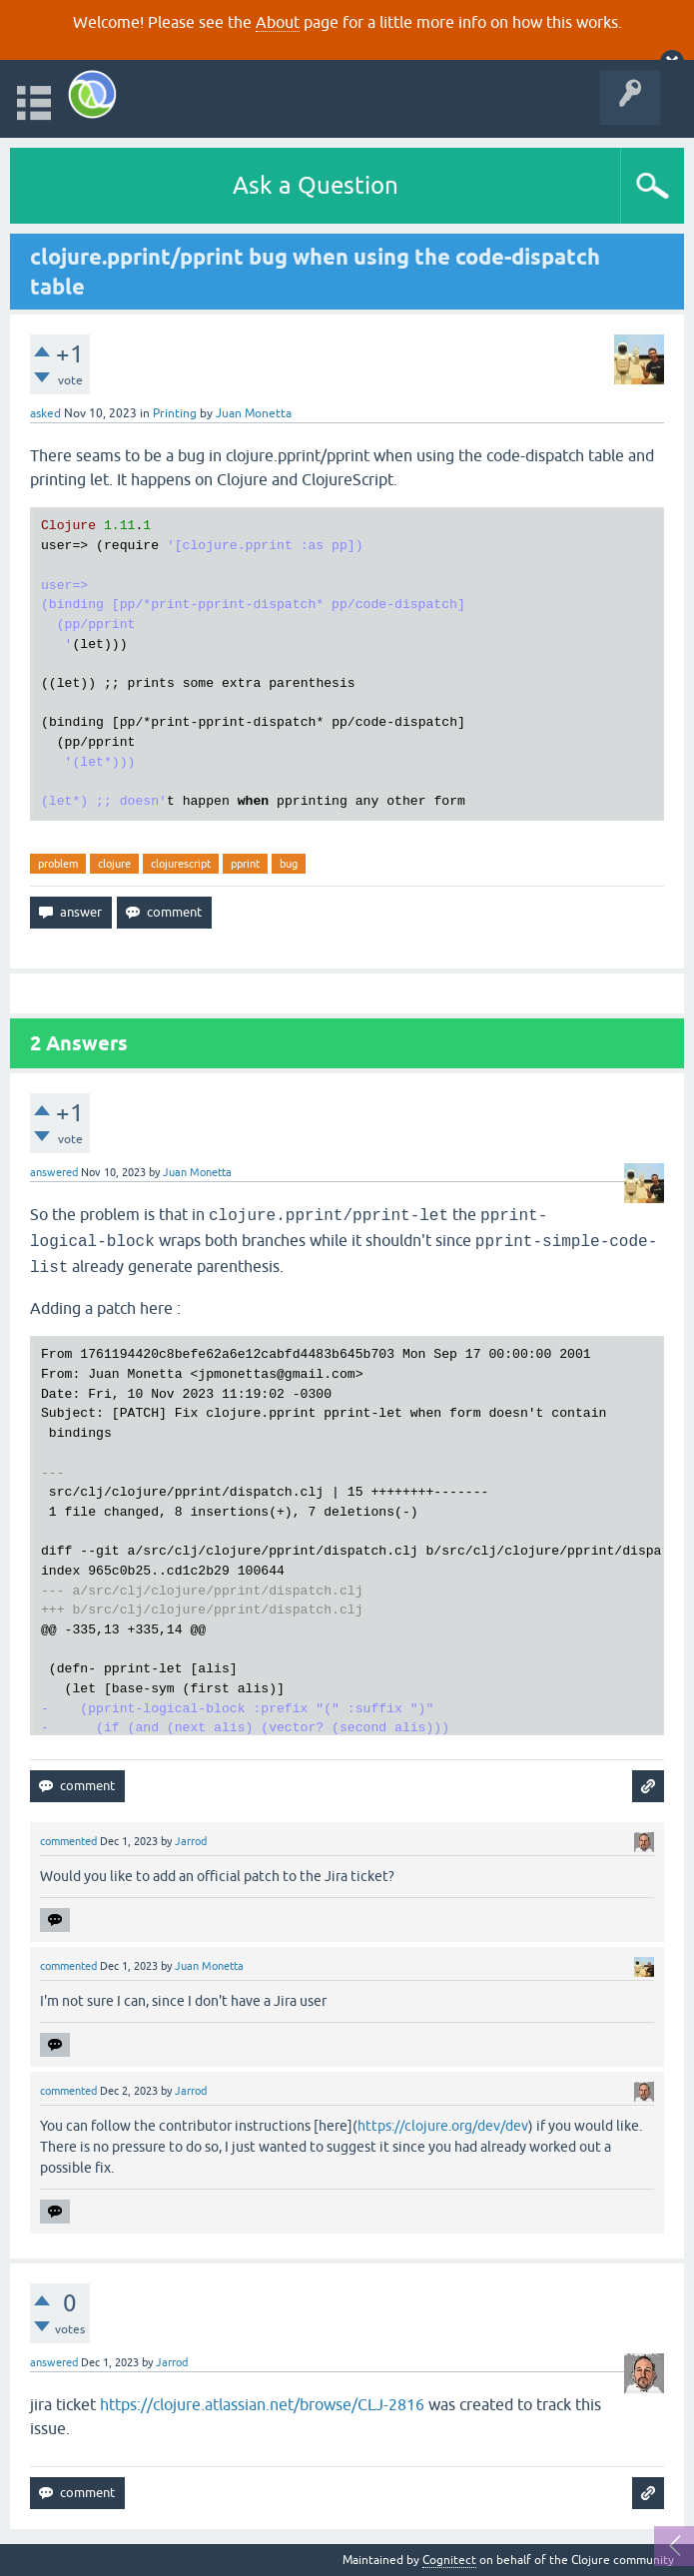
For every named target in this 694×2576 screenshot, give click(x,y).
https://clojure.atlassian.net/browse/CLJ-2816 (262, 2404)
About (278, 22)
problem (58, 864)
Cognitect (449, 2560)
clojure (114, 864)
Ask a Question (315, 185)
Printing (175, 413)
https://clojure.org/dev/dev (442, 2126)
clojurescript (181, 864)
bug (289, 864)
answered (54, 1172)
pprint (245, 864)
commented (68, 1841)
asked (45, 413)
